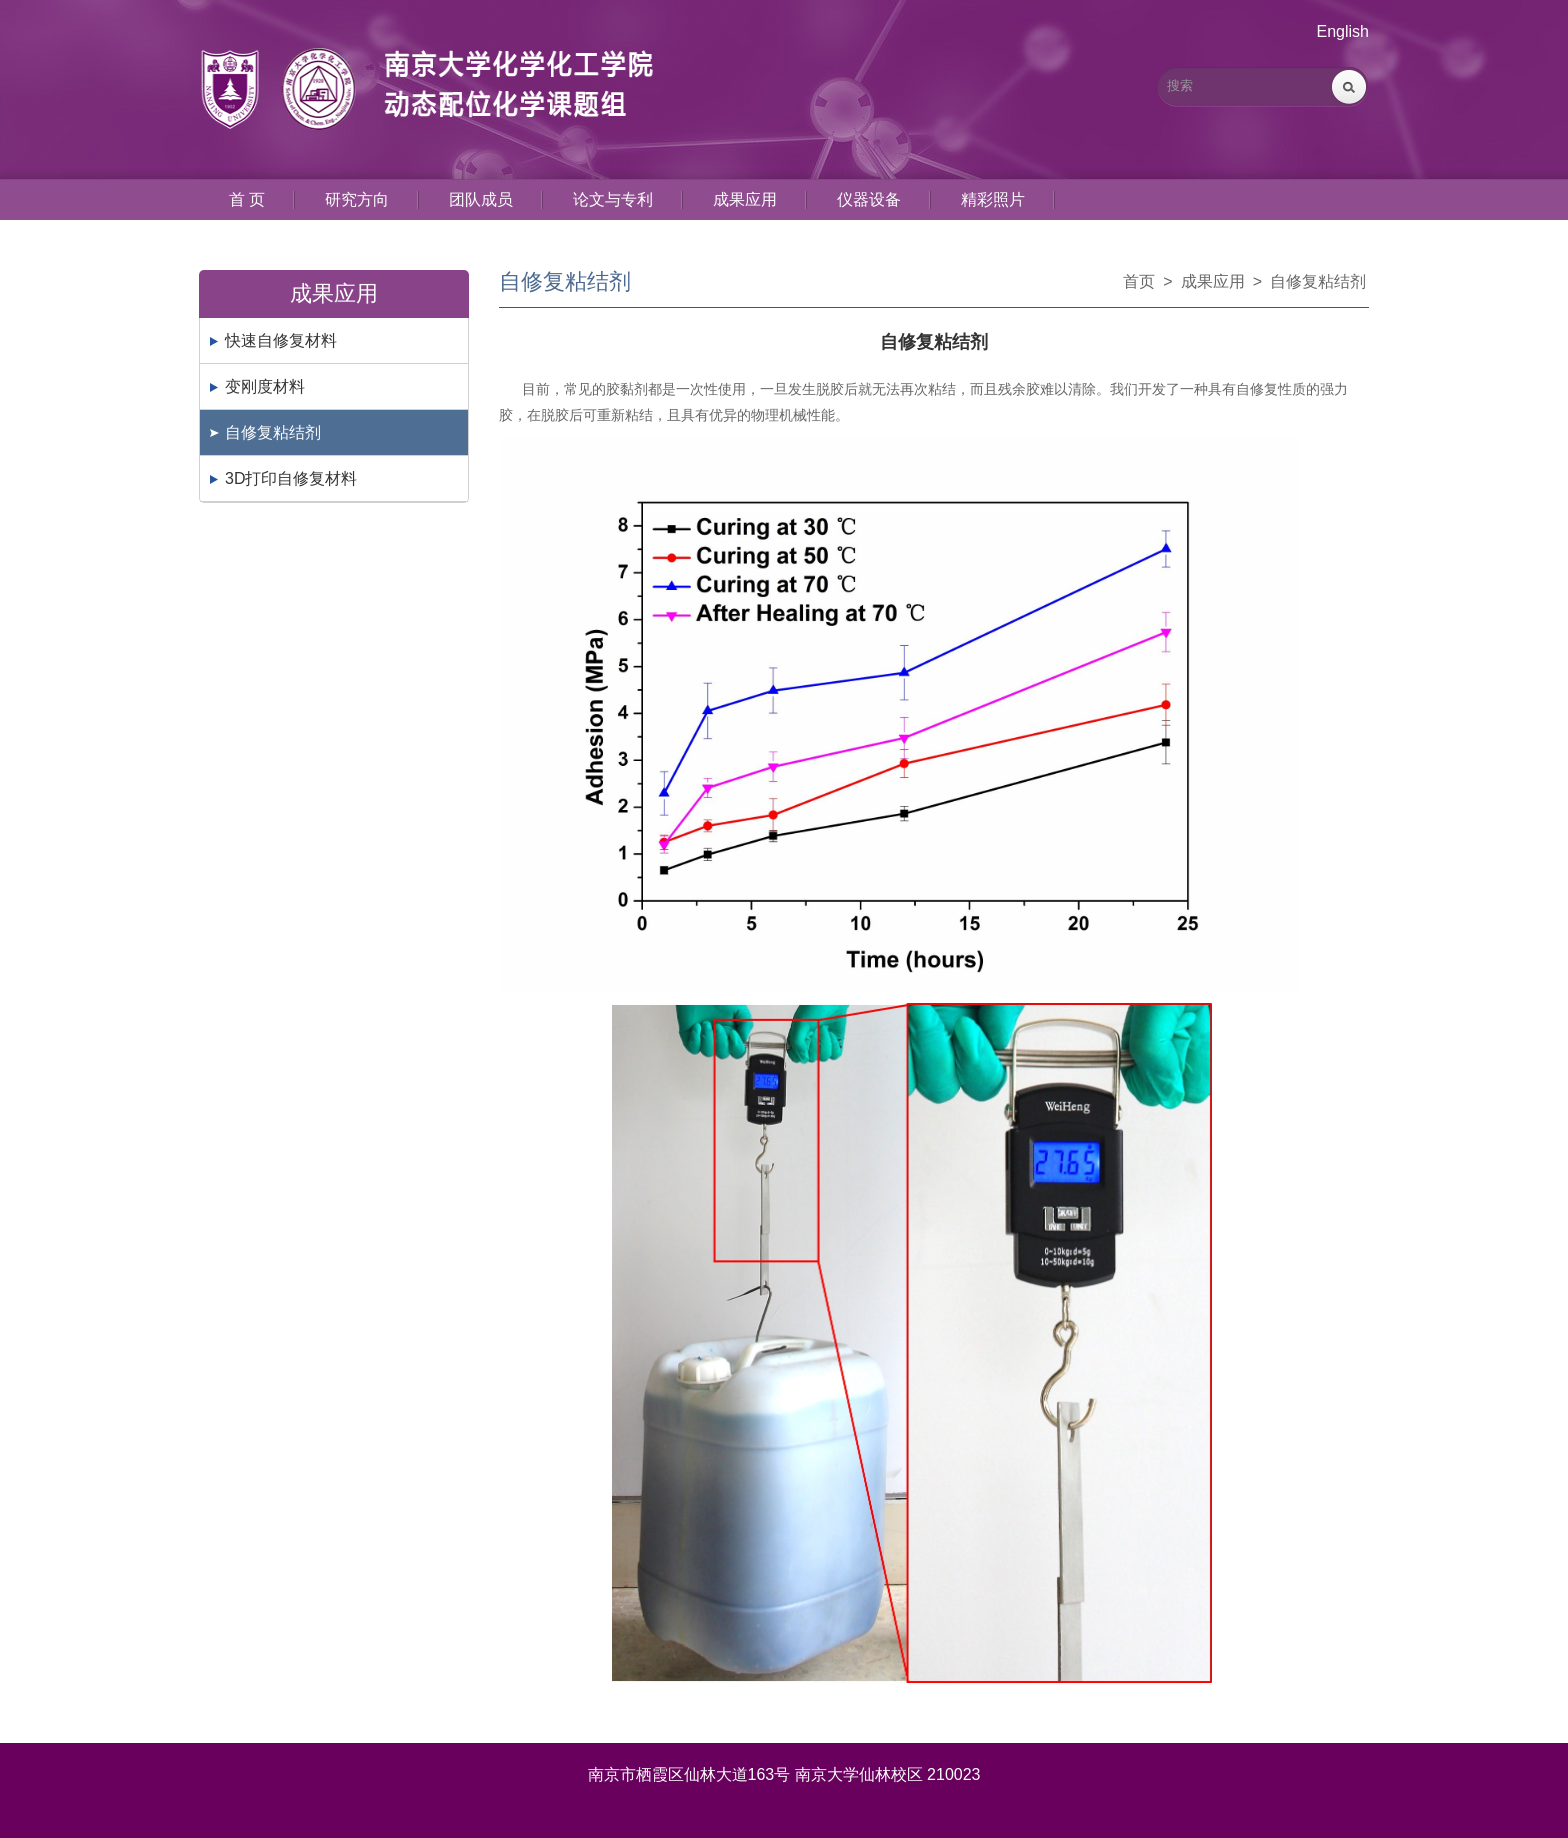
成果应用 (745, 199)
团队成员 (481, 199)
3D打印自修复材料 (291, 478)
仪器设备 (869, 199)
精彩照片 (993, 199)
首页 (1139, 281)
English (1343, 31)
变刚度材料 (265, 386)
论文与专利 (613, 199)
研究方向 (357, 199)
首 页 (247, 199)
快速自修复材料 (281, 340)
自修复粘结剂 (273, 432)
